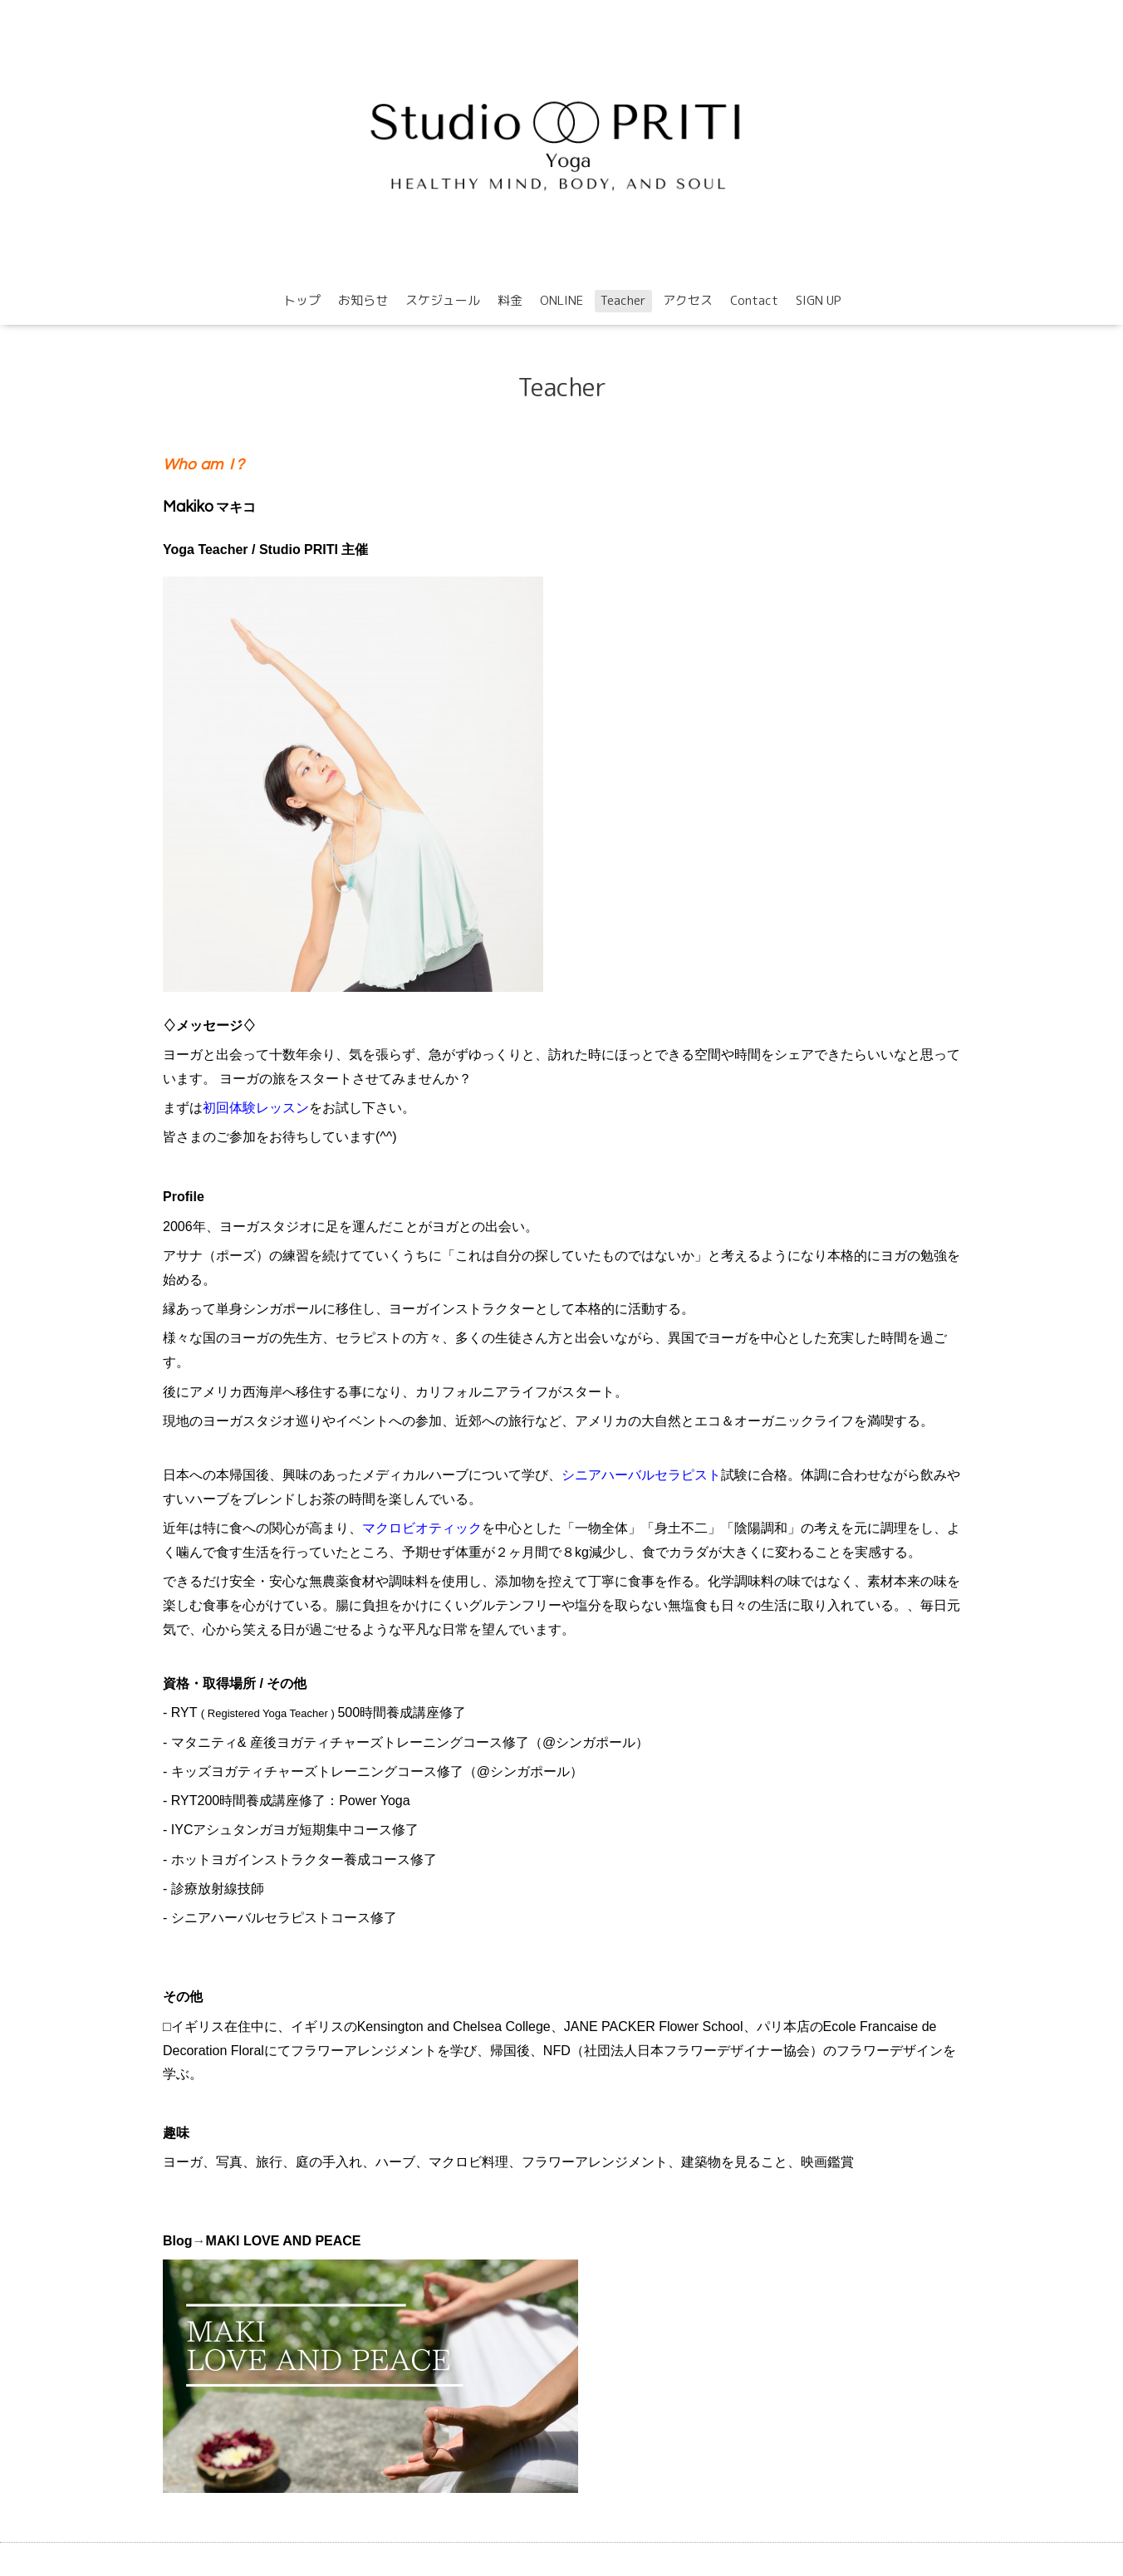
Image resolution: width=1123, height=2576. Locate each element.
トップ (302, 300)
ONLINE (561, 300)
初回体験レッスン (256, 1108)
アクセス (688, 300)
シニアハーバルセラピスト (641, 1475)
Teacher (623, 300)
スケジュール (442, 300)
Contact (754, 300)
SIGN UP (818, 300)
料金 (510, 300)
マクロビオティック (422, 1528)
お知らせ (363, 300)
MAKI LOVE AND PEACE (283, 2241)
